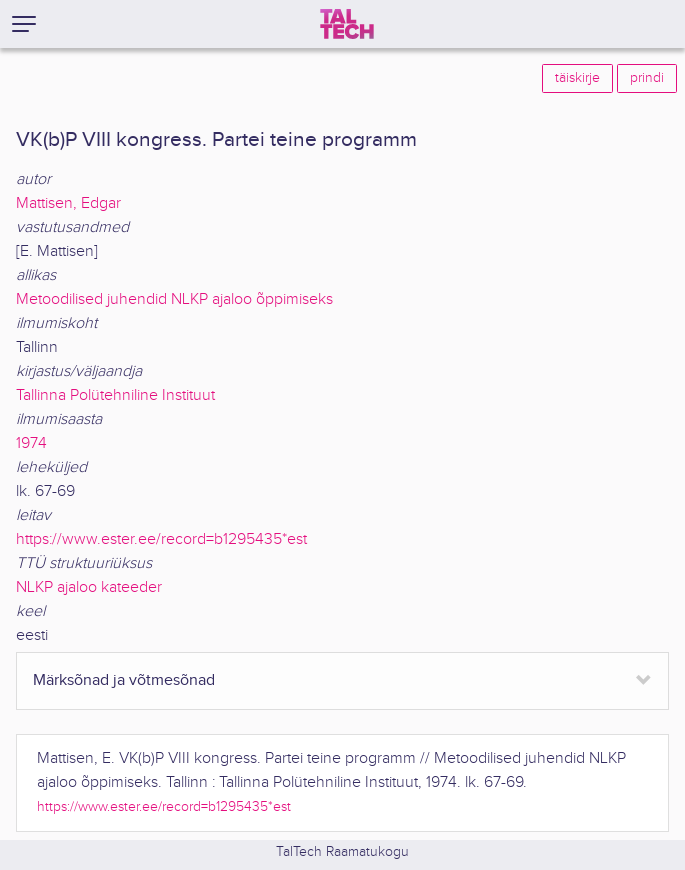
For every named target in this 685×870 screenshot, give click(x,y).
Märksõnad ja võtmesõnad (124, 680)
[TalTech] (347, 24)
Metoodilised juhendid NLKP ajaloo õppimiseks (174, 299)
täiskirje (577, 78)
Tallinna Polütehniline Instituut (115, 395)
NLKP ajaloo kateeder (89, 587)
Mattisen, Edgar (68, 203)
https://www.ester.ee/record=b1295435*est (161, 539)
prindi (647, 78)
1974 (31, 443)
